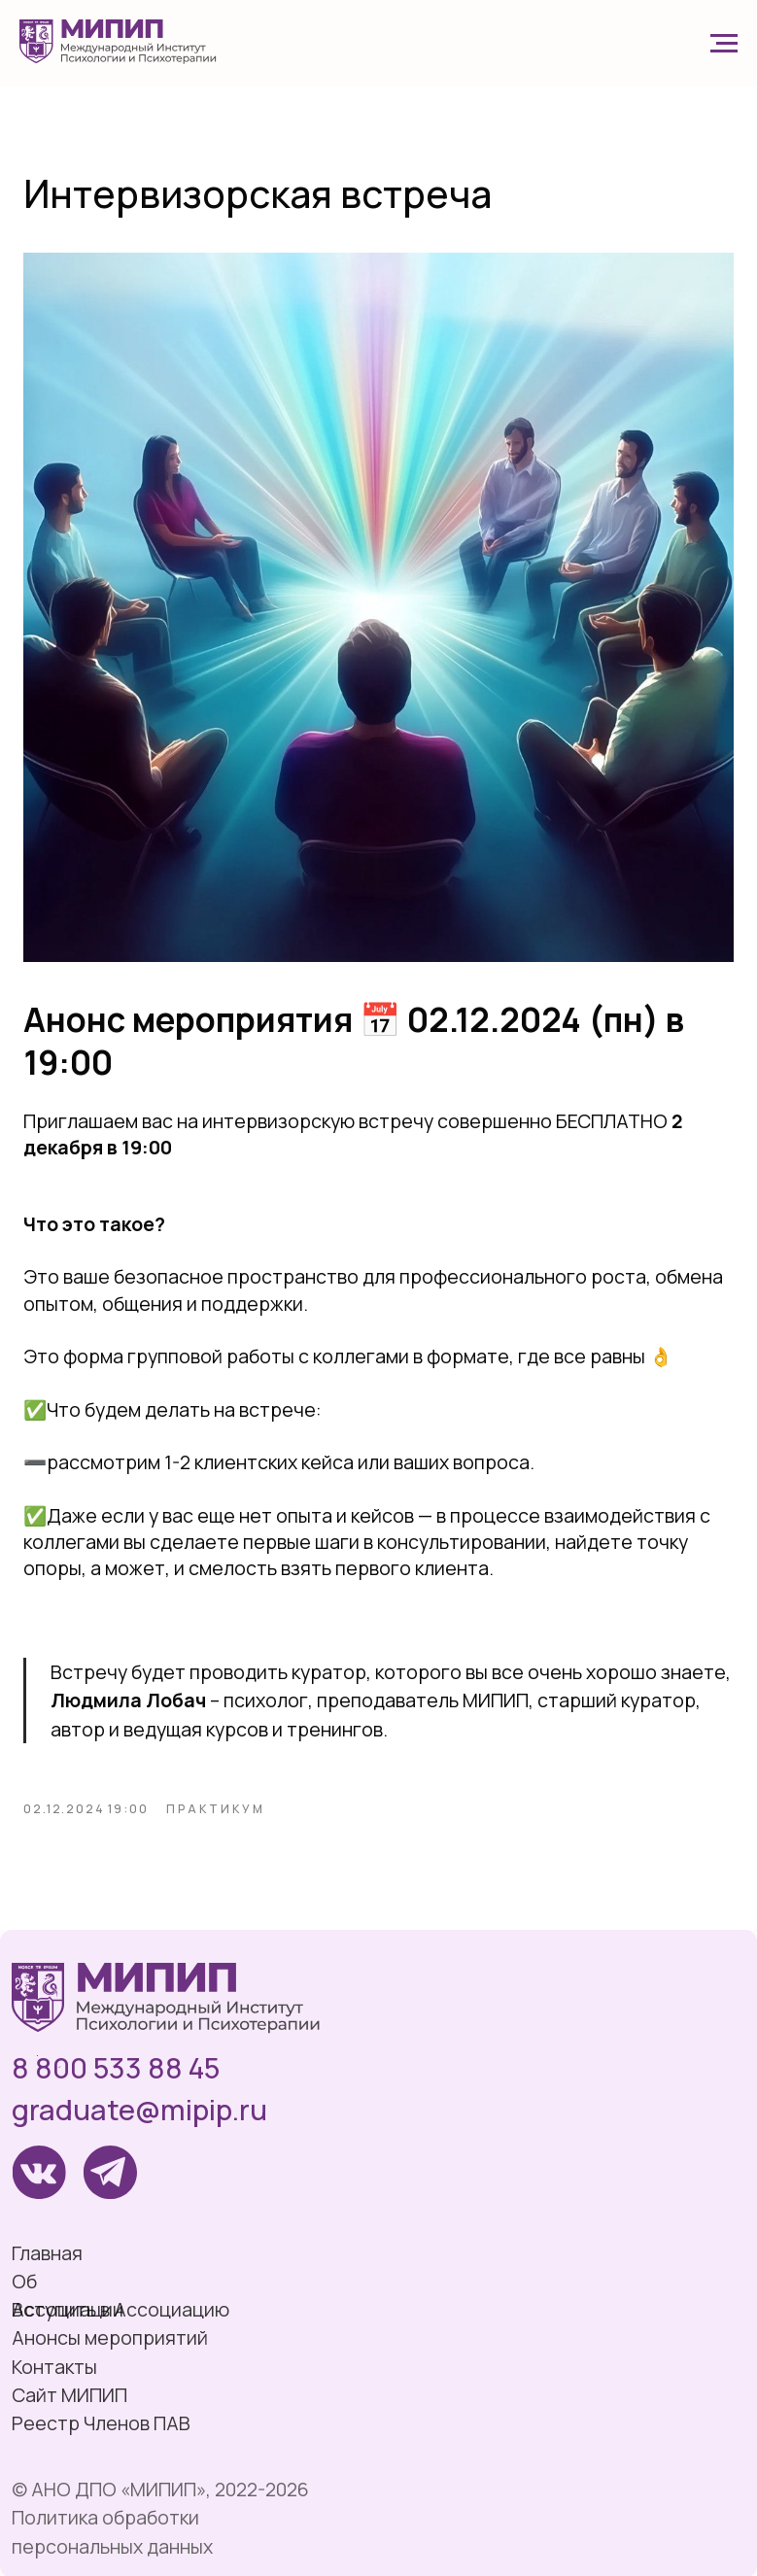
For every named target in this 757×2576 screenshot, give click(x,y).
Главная (47, 2253)
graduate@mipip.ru (139, 2109)
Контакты (54, 2366)
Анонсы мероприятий (110, 2337)
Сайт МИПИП (69, 2395)
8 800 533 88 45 (116, 2067)
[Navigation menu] (724, 43)
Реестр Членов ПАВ (101, 2423)
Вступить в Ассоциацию (120, 2309)
